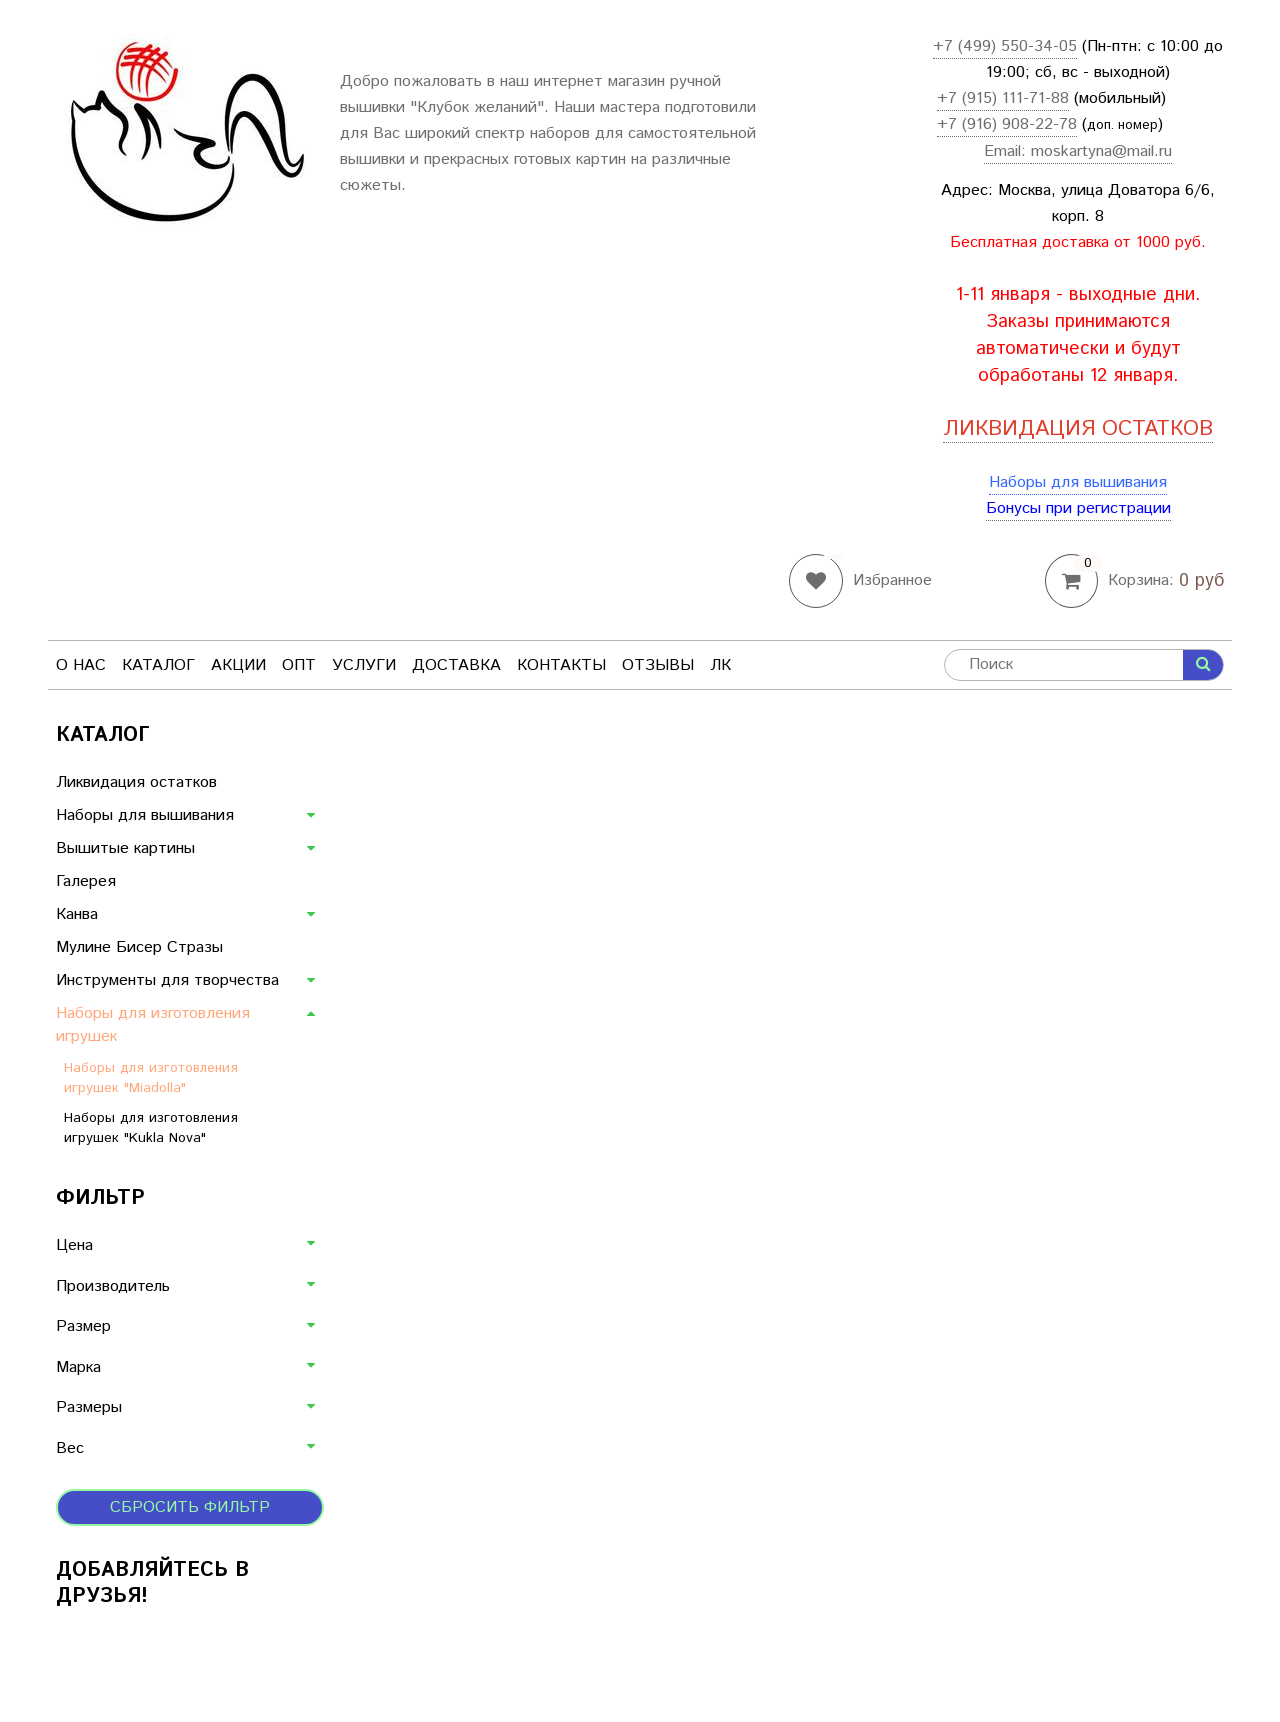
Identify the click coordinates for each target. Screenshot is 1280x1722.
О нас (81, 665)
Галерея (86, 881)
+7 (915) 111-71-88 (1003, 98)
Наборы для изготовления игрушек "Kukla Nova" (151, 1128)
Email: (1007, 151)
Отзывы (658, 665)
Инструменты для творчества (167, 980)
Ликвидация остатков (136, 782)
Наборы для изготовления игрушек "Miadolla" (151, 1078)
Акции (238, 665)
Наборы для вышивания (1078, 482)
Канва (77, 914)
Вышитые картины (125, 848)
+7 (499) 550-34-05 (1005, 46)
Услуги (364, 665)
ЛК (720, 665)
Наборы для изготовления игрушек (153, 1025)
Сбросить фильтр (190, 1507)
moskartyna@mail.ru (1101, 151)
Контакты (561, 665)
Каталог (158, 665)
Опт (299, 665)
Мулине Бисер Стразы (139, 947)
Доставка (456, 665)
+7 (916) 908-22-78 (1007, 124)
